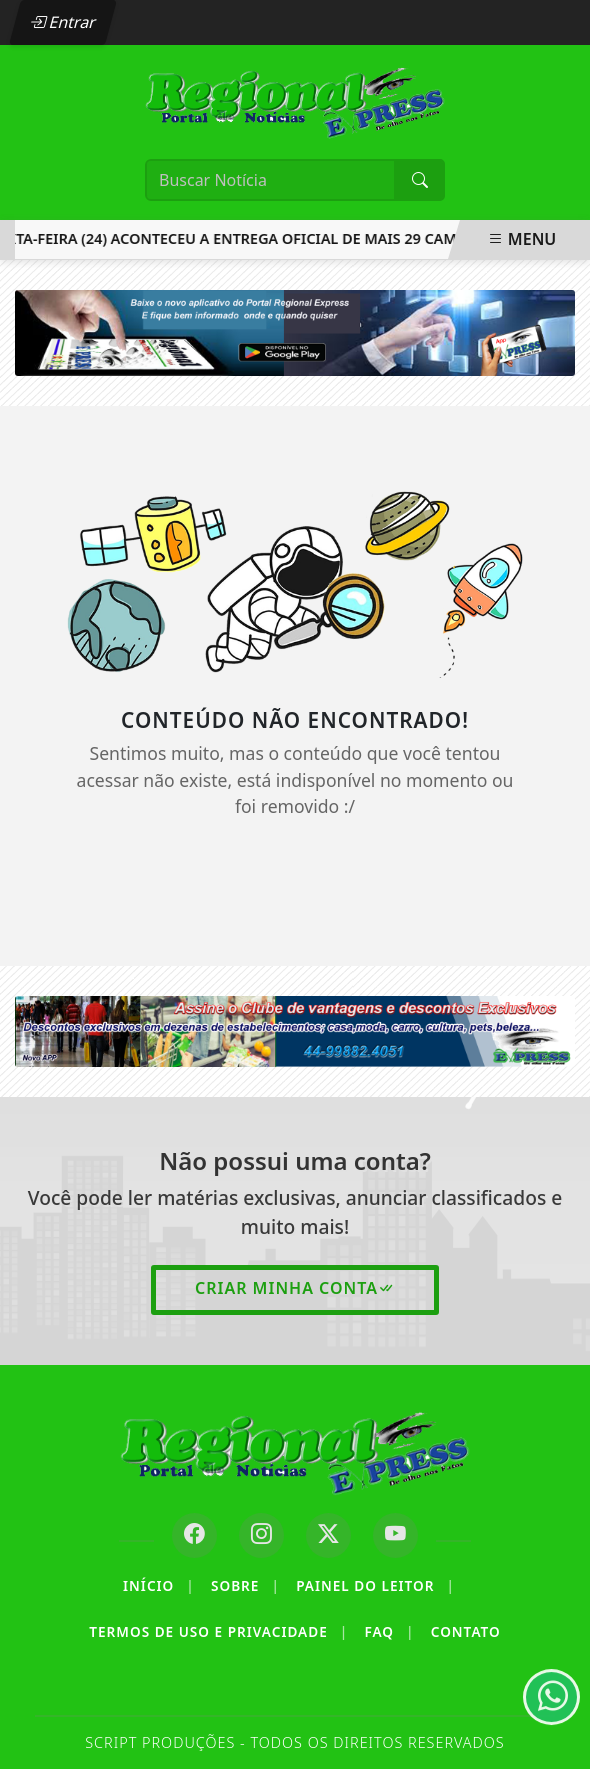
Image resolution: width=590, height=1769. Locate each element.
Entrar (63, 22)
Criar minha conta (295, 1288)
